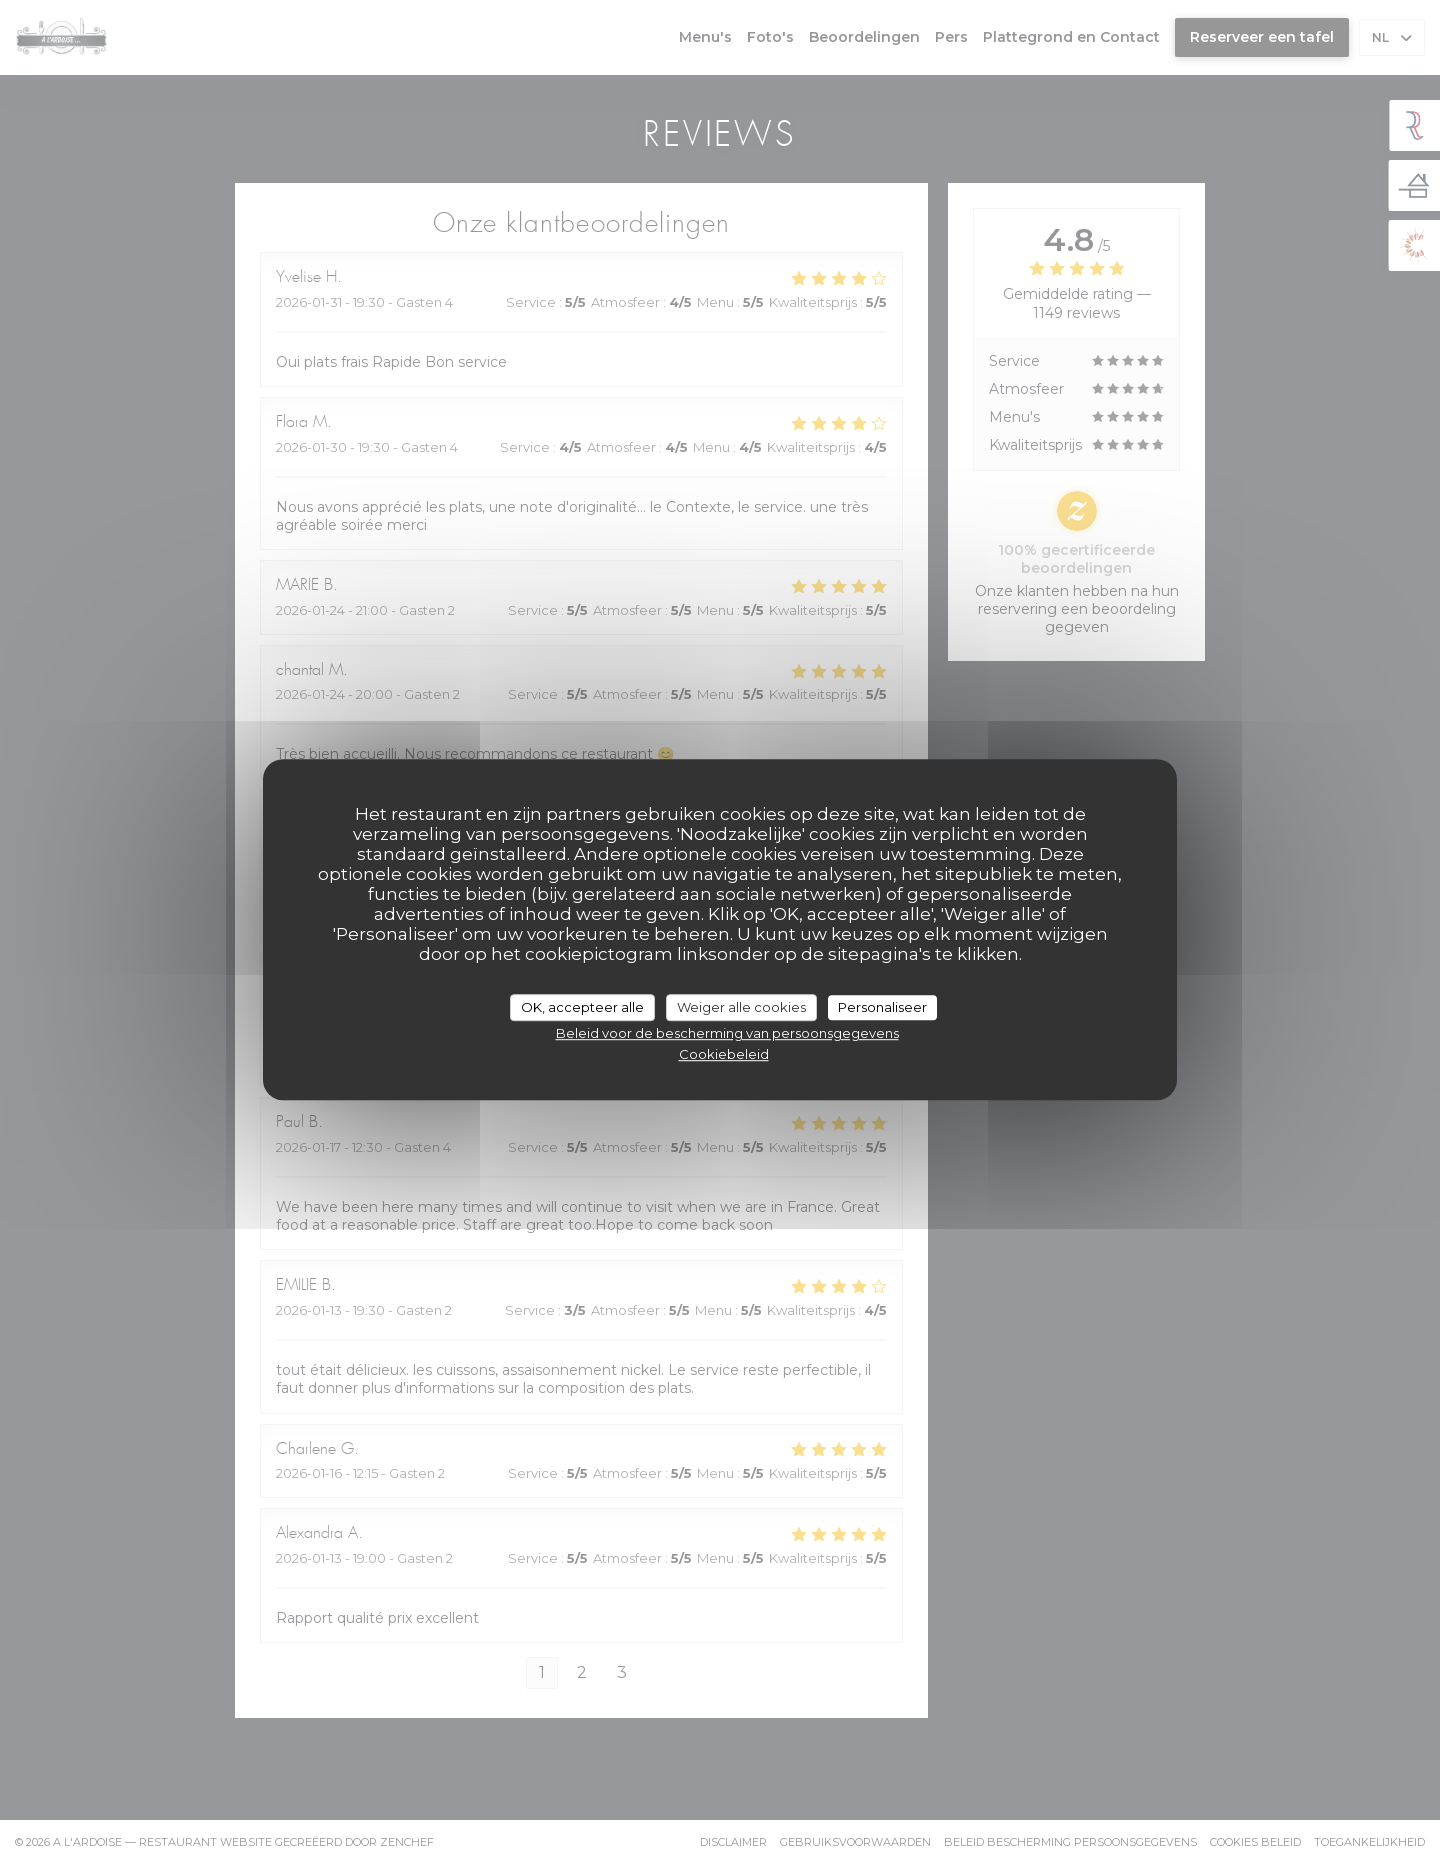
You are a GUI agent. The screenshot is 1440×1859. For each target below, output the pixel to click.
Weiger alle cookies (741, 1007)
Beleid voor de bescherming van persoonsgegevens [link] (727, 1033)
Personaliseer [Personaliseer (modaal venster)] (882, 1007)
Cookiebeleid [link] (724, 1054)
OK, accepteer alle (582, 1007)
